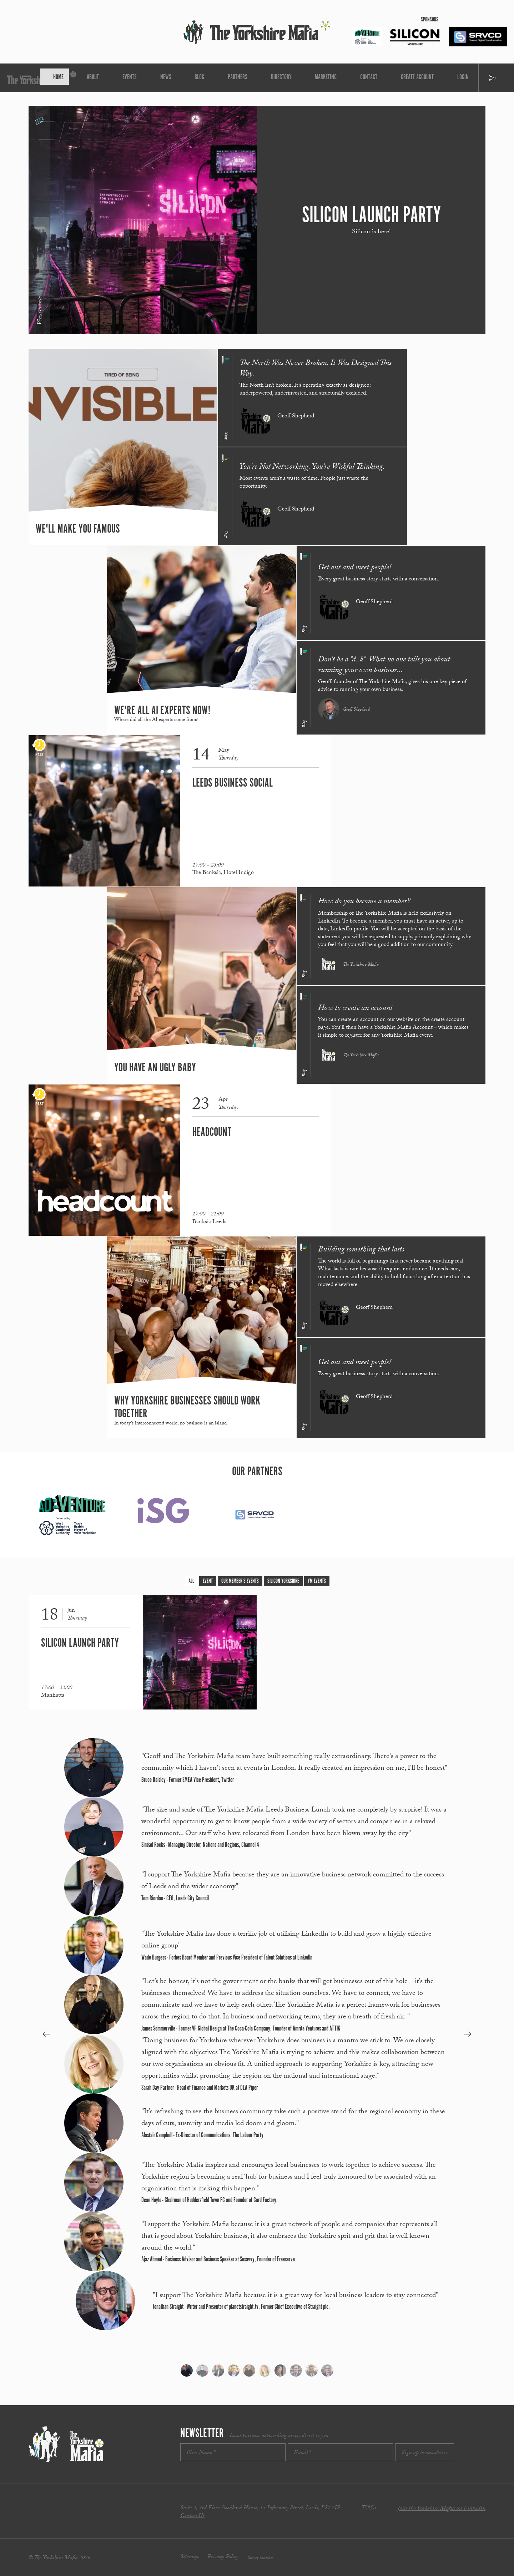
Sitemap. (190, 2557)
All (191, 1581)
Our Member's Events (240, 1581)
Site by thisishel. (261, 2558)
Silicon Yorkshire (283, 1581)
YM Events (317, 1581)
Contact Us (192, 2516)
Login (377, 77)
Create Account (349, 77)
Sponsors (429, 20)
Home (137, 77)
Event (208, 1581)
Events (177, 77)
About (156, 77)
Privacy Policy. (223, 2557)
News (198, 77)
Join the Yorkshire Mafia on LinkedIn (441, 2509)
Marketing (293, 77)
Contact (319, 77)
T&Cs (368, 2508)
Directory (265, 77)
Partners (239, 77)
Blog (216, 77)
